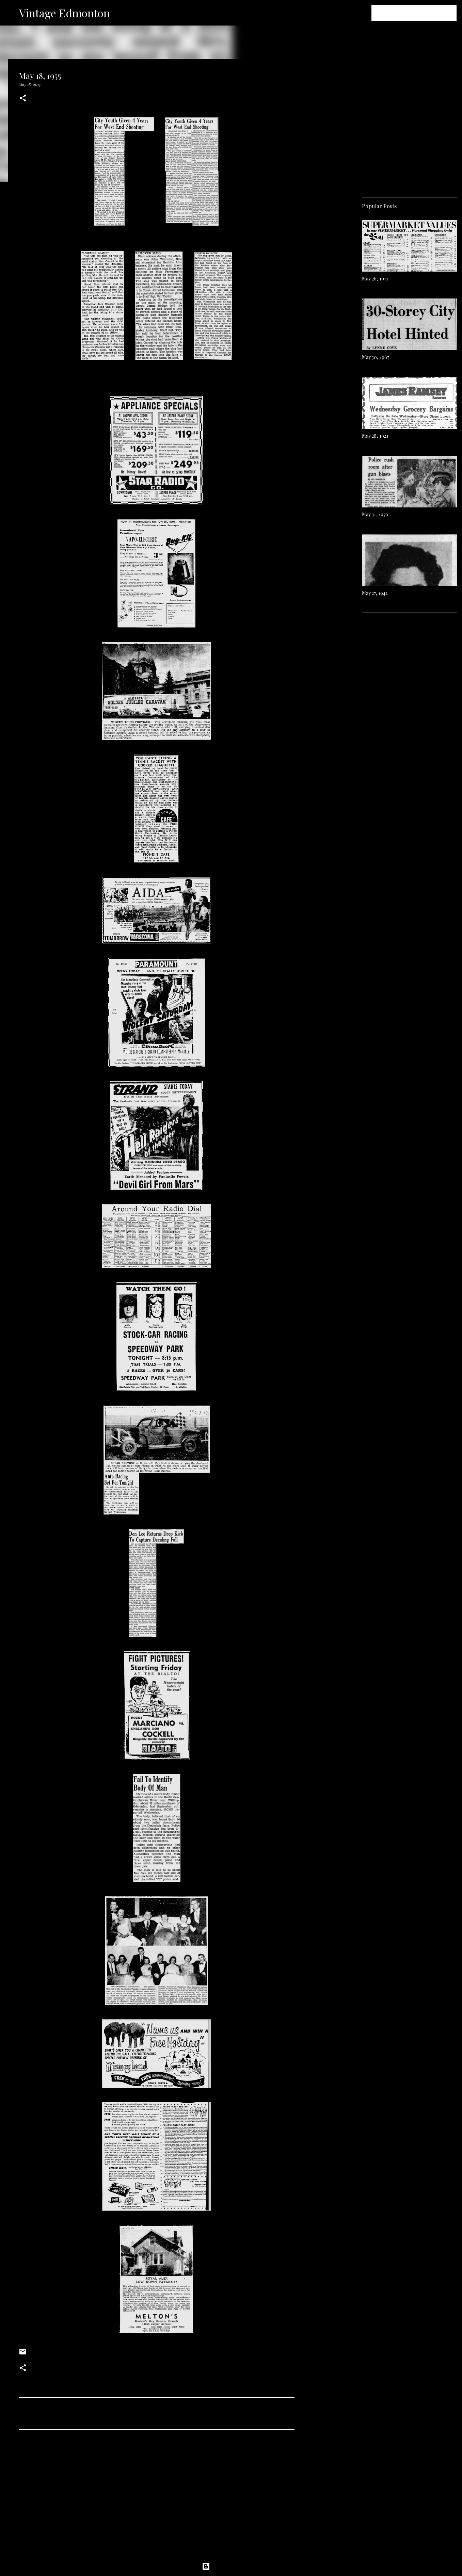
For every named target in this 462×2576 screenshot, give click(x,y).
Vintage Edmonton (64, 12)
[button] (23, 98)
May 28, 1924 (375, 436)
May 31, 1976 (375, 514)
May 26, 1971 (375, 278)
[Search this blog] (421, 13)
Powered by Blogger (231, 2566)
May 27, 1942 (374, 593)
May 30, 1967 (375, 357)
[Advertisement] (156, 2498)
